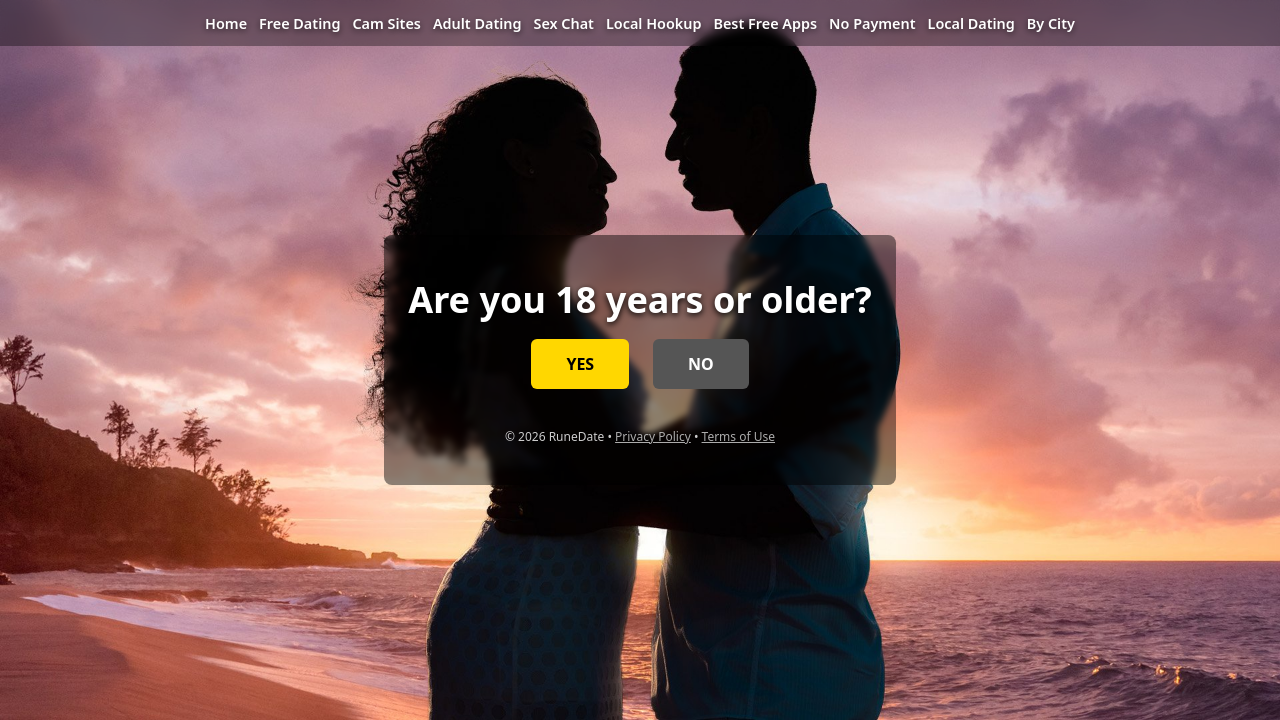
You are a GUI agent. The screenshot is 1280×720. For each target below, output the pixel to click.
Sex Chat (563, 23)
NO (701, 364)
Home (226, 23)
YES (580, 364)
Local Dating (971, 23)
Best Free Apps (765, 23)
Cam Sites (386, 23)
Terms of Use (738, 436)
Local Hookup (653, 23)
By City (1051, 23)
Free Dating (299, 23)
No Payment (872, 23)
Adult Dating (477, 23)
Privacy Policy (653, 436)
